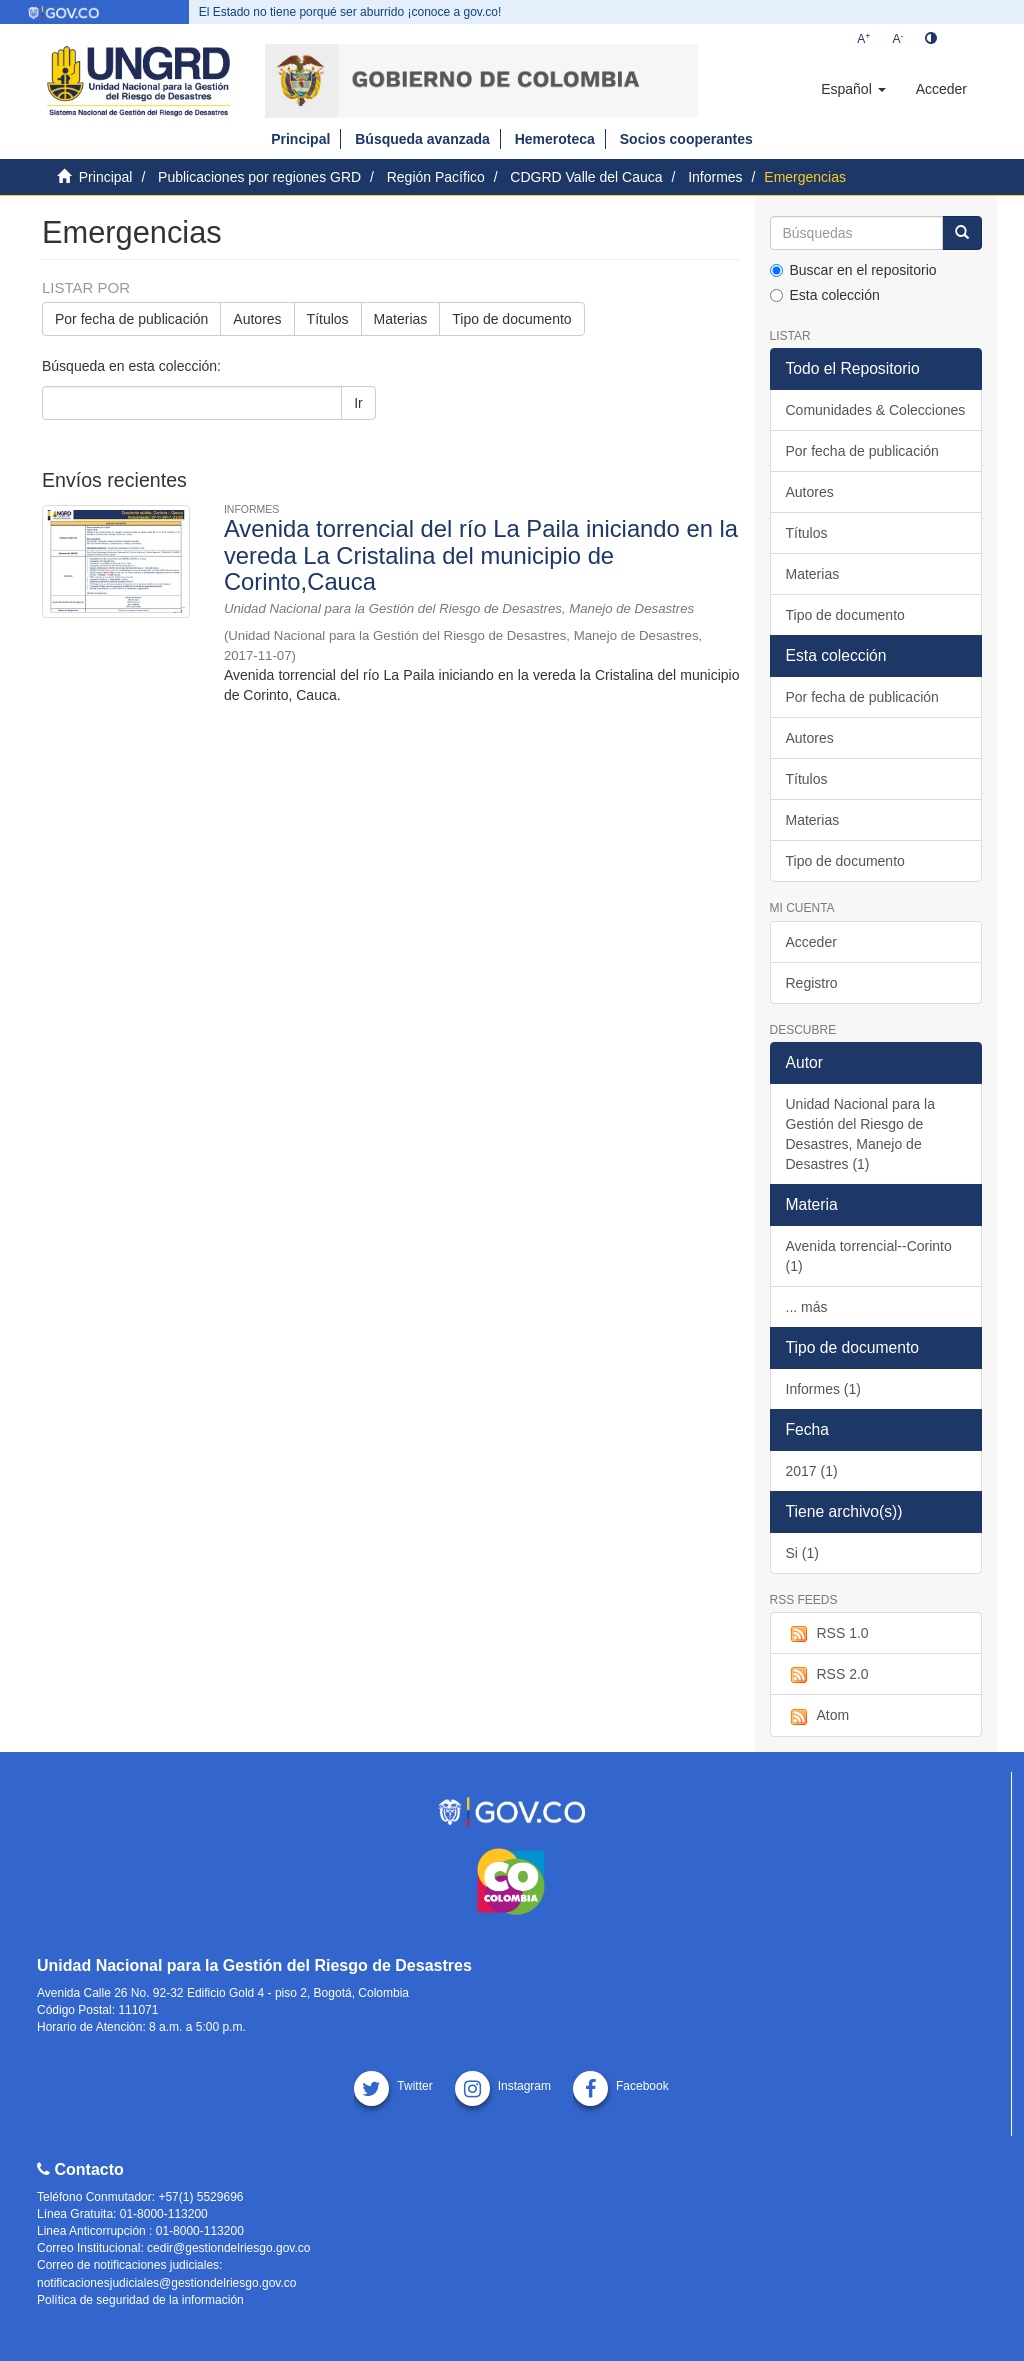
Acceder (811, 942)
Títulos (328, 319)
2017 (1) (812, 1471)
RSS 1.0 (827, 1634)
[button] (853, 89)
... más (807, 1307)
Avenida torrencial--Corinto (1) (869, 1256)
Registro (812, 983)
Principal (300, 139)
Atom (818, 1716)
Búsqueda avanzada (422, 139)
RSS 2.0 (827, 1675)
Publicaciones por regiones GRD (259, 177)
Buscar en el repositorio (853, 270)
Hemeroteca (555, 139)
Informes (715, 177)
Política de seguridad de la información (140, 2300)
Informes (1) (823, 1389)
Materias (401, 319)
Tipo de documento (511, 319)
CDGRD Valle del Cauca (586, 177)
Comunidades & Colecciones (876, 410)
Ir (358, 403)
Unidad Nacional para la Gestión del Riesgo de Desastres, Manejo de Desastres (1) (860, 1134)
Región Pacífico (436, 177)
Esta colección (825, 295)
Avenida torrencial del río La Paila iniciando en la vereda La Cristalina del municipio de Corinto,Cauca (481, 554)
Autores (257, 319)
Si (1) (802, 1553)
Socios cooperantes (686, 139)
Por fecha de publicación (131, 319)
